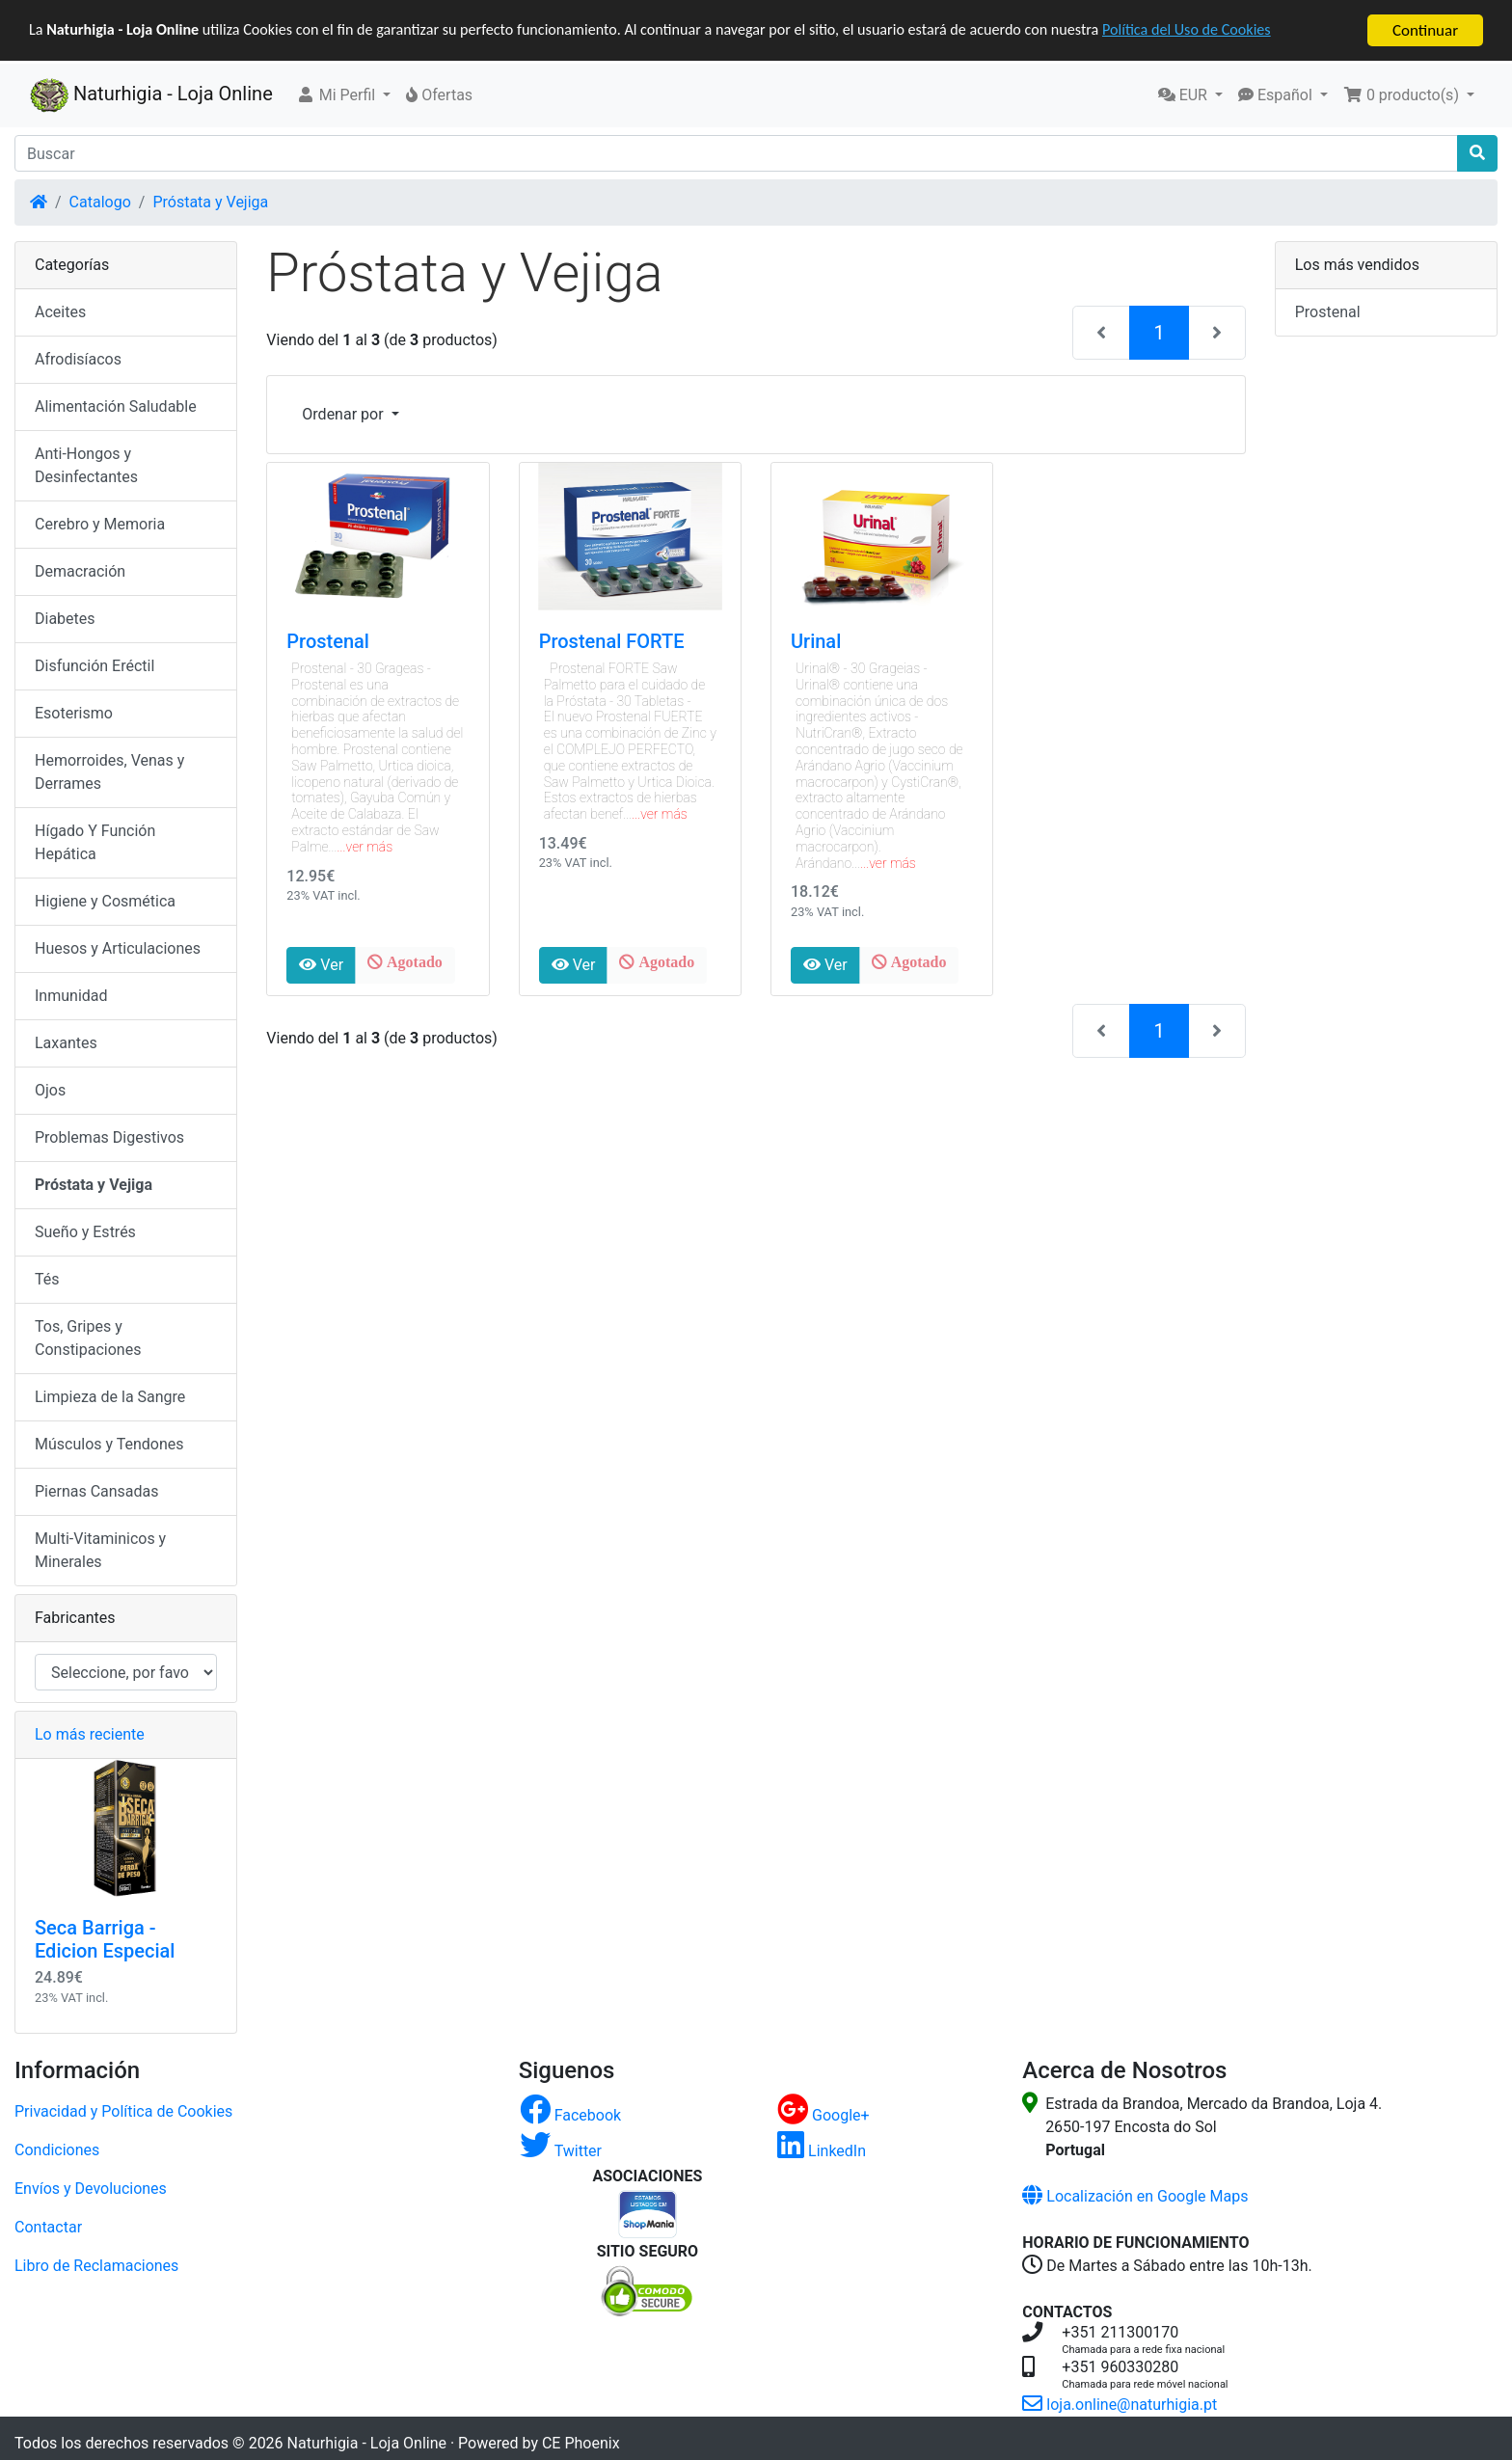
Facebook (570, 2114)
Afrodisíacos (78, 359)
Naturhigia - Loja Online (151, 95)
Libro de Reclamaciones (96, 2265)
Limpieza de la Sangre (110, 1397)
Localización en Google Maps (1135, 2195)
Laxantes (66, 1043)
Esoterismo (74, 713)
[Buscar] (736, 153)
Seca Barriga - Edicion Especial (105, 1939)
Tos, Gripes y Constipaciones (88, 1338)
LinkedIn (821, 2150)
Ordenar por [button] (344, 414)
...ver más (365, 846)
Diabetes (65, 618)
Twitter (561, 2150)
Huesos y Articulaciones (118, 948)
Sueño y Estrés (85, 1232)
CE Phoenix (581, 2442)
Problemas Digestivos (109, 1137)
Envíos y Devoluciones (90, 2187)
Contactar (48, 2226)
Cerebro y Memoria (100, 524)
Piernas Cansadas (97, 1491)
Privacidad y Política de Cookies (123, 2110)
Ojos (50, 1090)
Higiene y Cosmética (105, 901)
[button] (343, 95)
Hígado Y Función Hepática (95, 842)
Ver (321, 965)
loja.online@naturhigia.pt (1119, 2403)
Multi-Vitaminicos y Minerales (100, 1550)
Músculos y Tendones (109, 1444)
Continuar (1425, 30)
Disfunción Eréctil (94, 666)
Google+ (823, 2114)
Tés (47, 1279)
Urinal (816, 641)
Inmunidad (71, 996)
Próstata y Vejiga (210, 202)
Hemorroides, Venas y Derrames (109, 772)
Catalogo (100, 202)
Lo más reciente (90, 1734)
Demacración (80, 571)
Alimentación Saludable (116, 406)
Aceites (60, 312)
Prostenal (327, 641)
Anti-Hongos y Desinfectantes (86, 465)
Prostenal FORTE (612, 641)
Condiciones (56, 2149)
